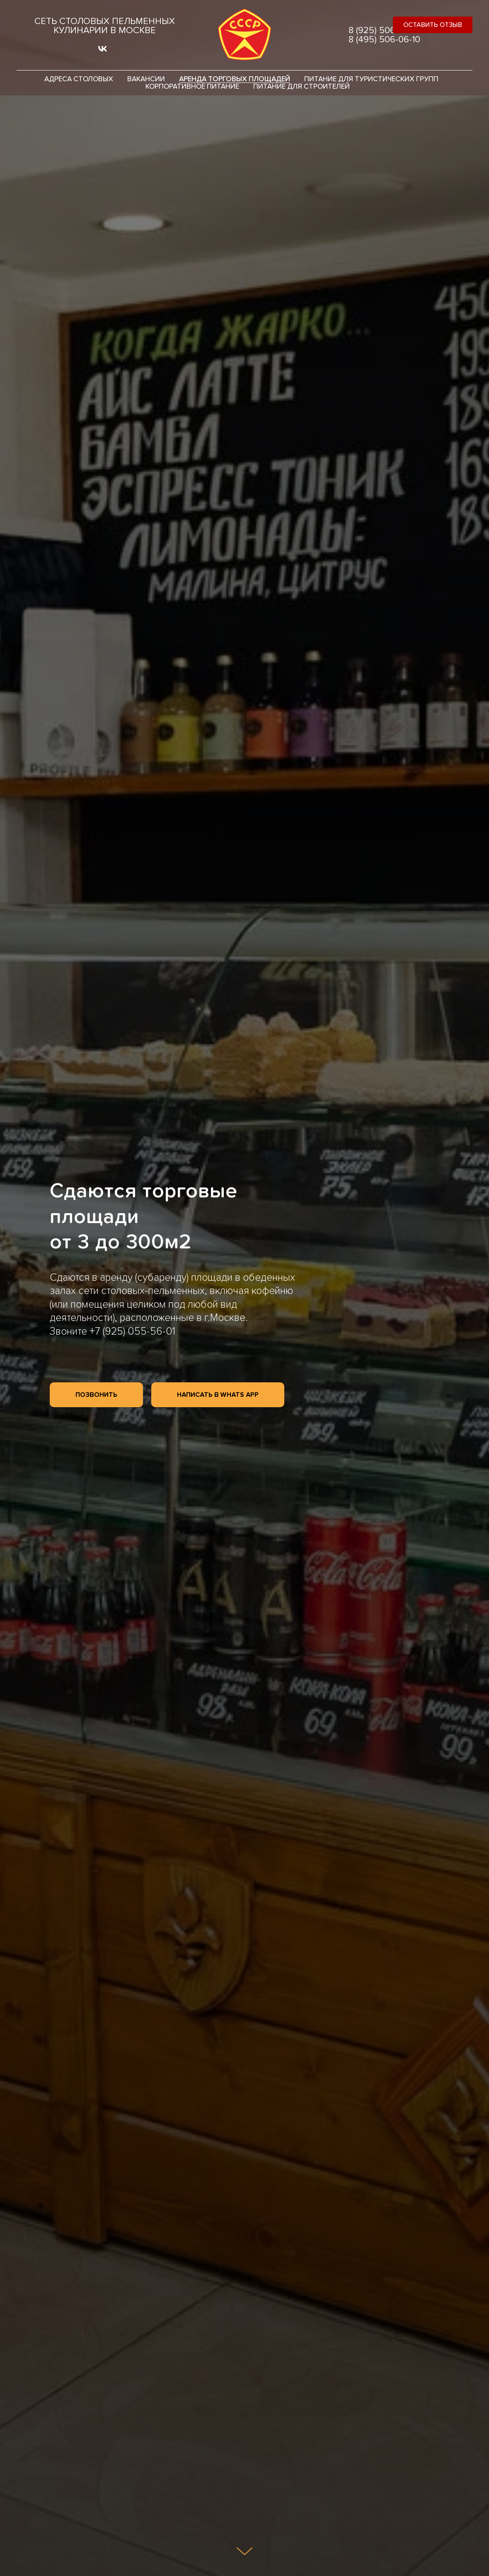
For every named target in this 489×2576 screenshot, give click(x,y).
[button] (432, 25)
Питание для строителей (301, 86)
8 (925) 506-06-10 (384, 30)
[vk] (102, 51)
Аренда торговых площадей (234, 79)
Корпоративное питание (192, 86)
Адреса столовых (78, 79)
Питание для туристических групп (371, 79)
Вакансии (146, 79)
